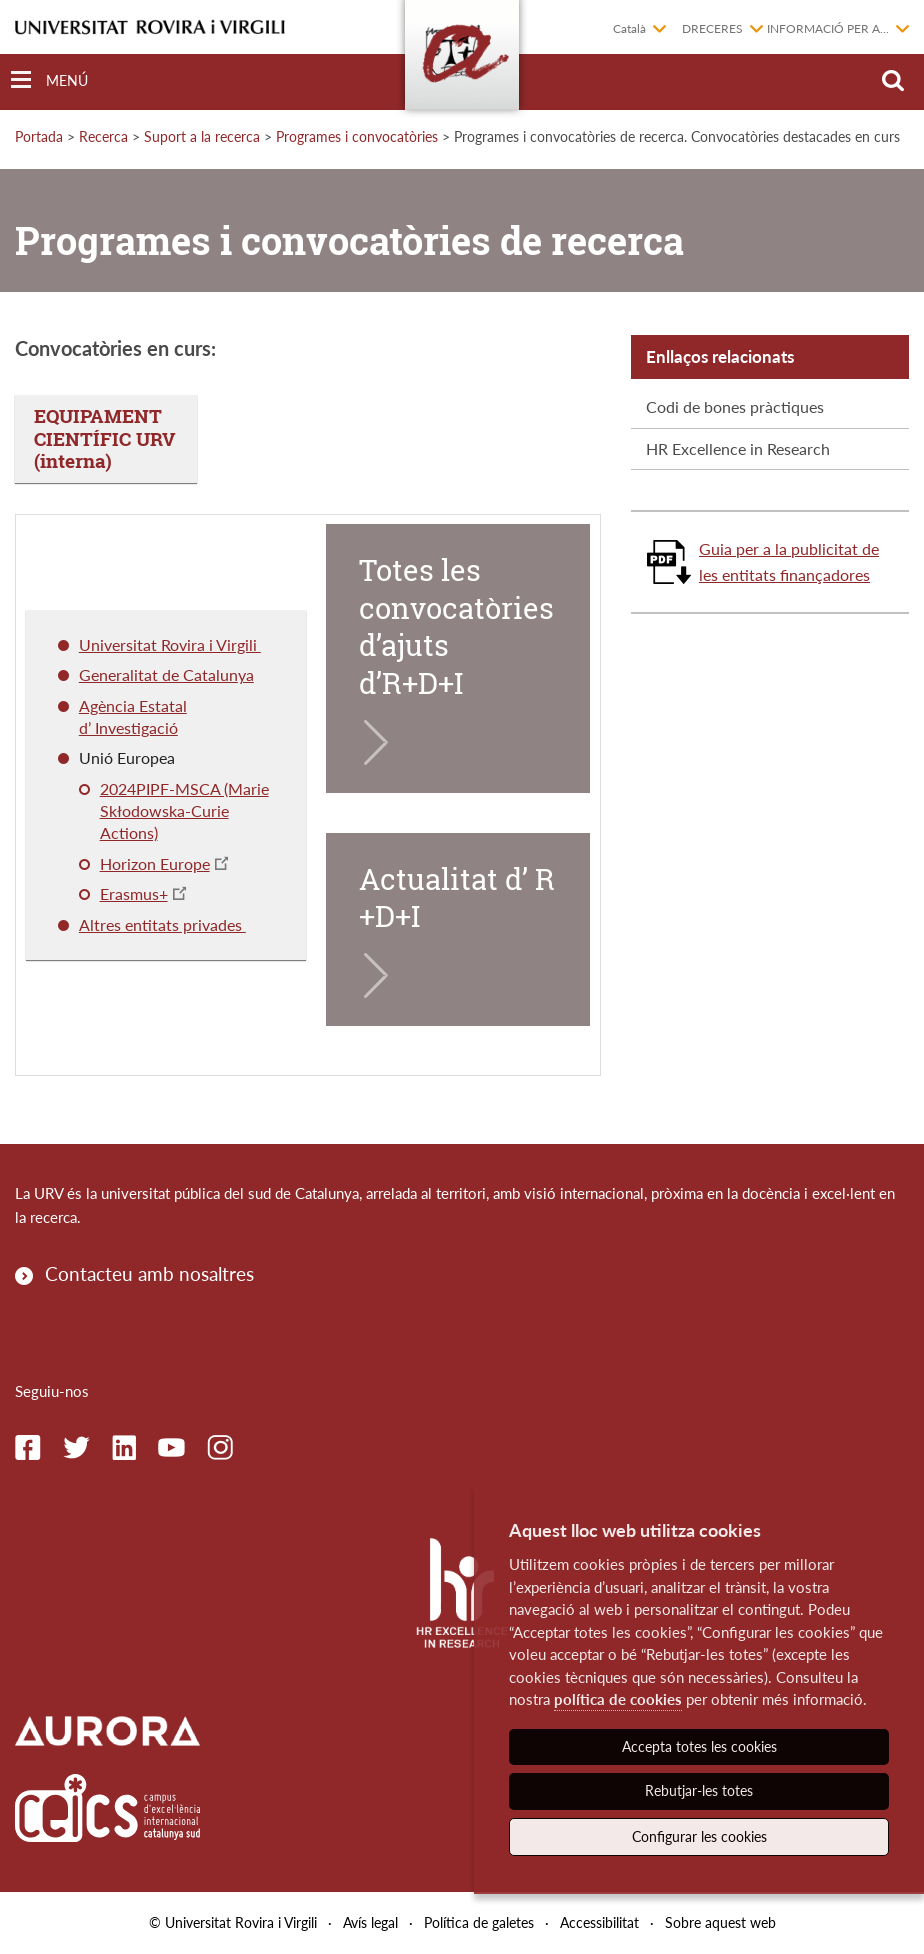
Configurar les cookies (699, 1836)
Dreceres (712, 28)
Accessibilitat (599, 1922)
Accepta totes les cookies (699, 1746)
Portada (39, 136)
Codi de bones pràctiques (735, 406)
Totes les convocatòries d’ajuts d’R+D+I (456, 626)
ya (246, 674)
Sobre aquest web (720, 1922)
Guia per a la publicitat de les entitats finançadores (789, 561)
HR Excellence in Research (738, 448)
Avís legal (370, 1922)
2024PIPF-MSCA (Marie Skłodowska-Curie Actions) (184, 811)
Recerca (103, 136)
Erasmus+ (134, 893)
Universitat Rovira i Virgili (170, 644)
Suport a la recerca (202, 136)
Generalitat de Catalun (158, 674)
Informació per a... (828, 28)
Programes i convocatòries (357, 136)
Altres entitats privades (162, 924)
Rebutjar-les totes (699, 1790)
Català (629, 28)
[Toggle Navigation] (49, 80)
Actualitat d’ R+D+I (457, 898)
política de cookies (618, 1699)
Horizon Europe (155, 863)
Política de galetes (479, 1922)
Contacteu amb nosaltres (149, 1273)
